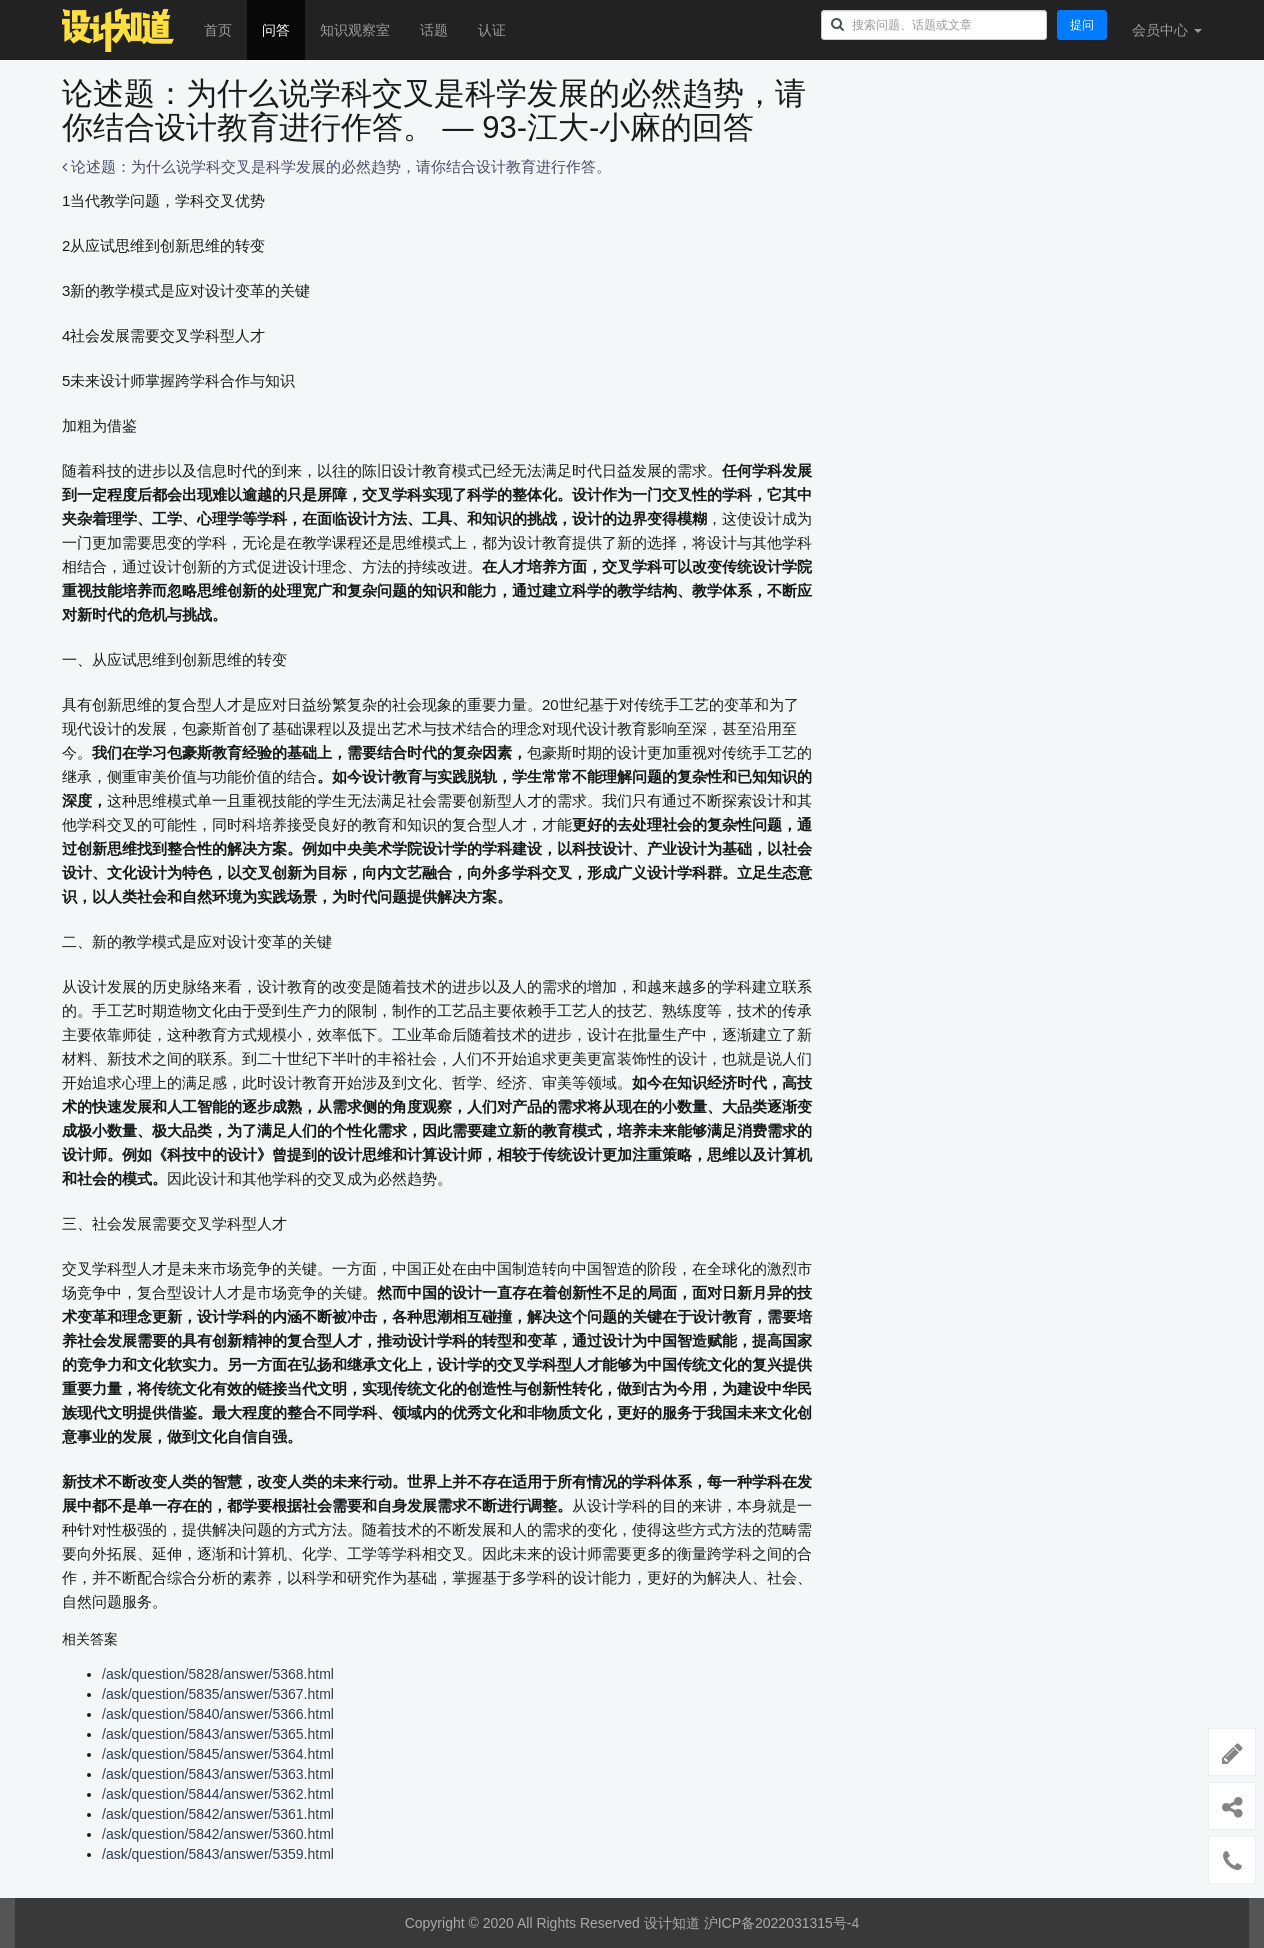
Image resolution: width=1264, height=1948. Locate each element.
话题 (434, 30)
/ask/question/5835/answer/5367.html (218, 1694)
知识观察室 (355, 30)
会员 (1167, 30)
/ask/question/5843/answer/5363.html (218, 1774)
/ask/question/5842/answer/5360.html (218, 1834)
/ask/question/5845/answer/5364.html (218, 1754)
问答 (276, 30)
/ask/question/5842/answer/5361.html (218, 1814)
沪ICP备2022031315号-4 (782, 1923)
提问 (1082, 25)
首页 (218, 30)
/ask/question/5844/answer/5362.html (218, 1794)
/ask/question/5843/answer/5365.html (218, 1734)
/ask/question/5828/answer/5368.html (218, 1674)
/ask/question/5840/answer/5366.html (218, 1714)
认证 (492, 30)
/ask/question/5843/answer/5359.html (218, 1854)
